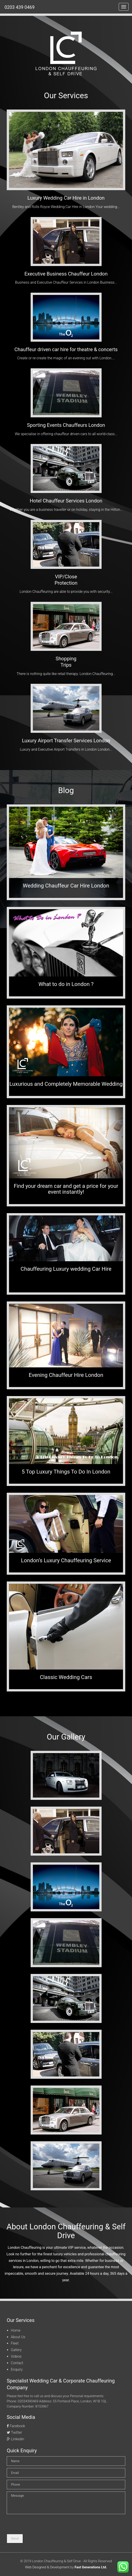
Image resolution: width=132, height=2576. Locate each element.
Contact (17, 2363)
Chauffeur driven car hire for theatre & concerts (66, 349)
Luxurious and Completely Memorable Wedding (66, 1084)
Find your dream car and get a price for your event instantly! (66, 1189)
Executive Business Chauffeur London (65, 274)
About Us (18, 2337)
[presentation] (41, 2525)
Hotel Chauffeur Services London (66, 501)
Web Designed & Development (47, 2567)
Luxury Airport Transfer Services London (66, 740)
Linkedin (17, 2439)
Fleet (14, 2343)
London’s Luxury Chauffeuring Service (66, 1560)
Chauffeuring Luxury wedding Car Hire (65, 1269)
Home (15, 2330)
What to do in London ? (66, 984)
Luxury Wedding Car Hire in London (66, 198)
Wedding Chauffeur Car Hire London (66, 886)
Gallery (16, 2350)
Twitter (16, 2432)
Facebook (17, 2426)
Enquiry (17, 2369)
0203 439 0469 (20, 7)
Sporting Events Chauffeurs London (66, 425)
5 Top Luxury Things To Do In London (66, 1472)
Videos (16, 2356)
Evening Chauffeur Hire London (66, 1375)
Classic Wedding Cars (66, 1677)
